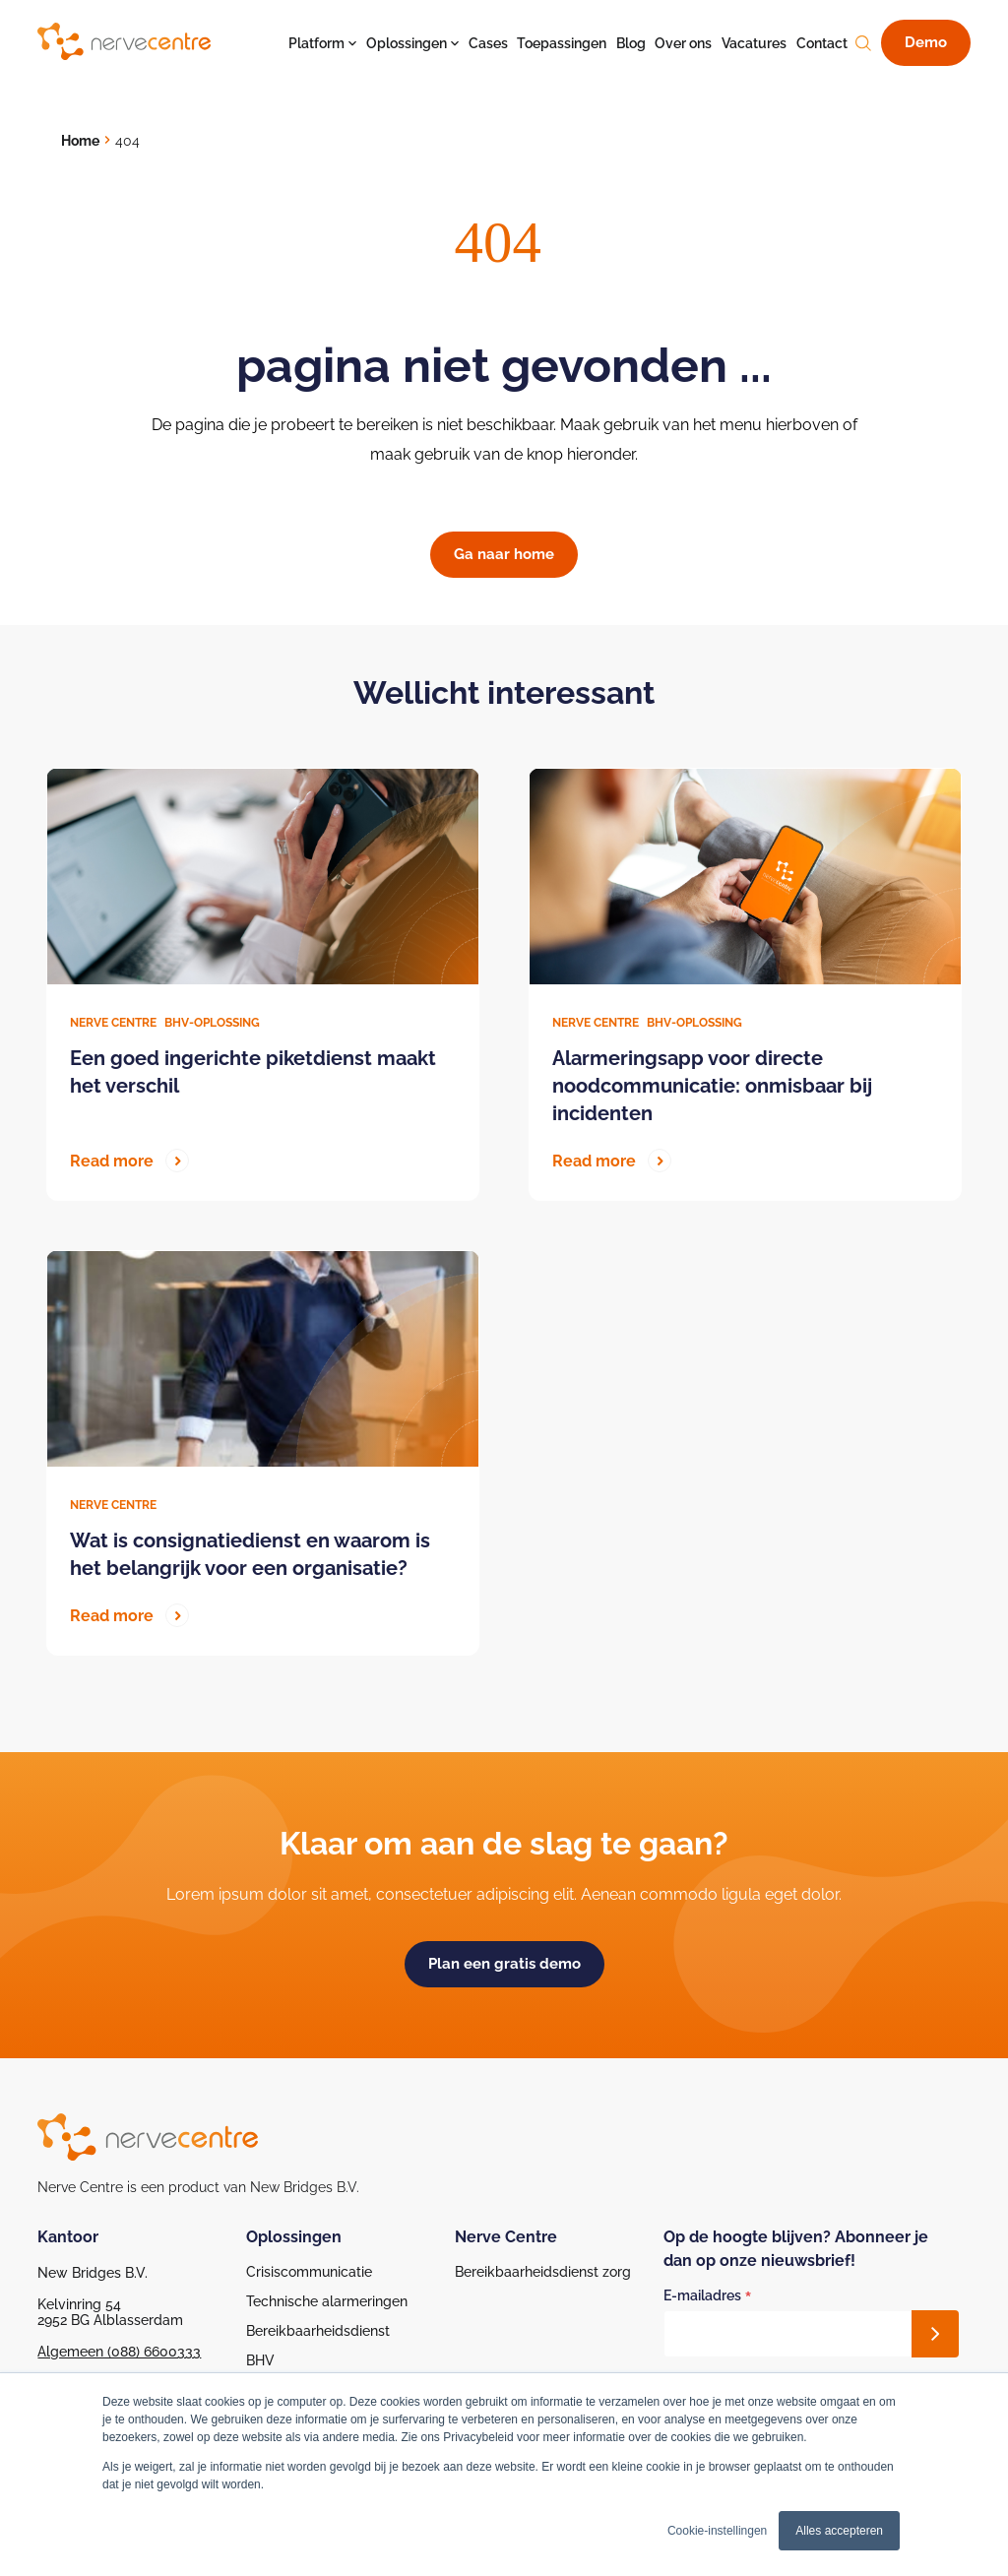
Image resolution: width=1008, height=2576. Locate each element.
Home (80, 141)
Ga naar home (504, 554)
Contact (822, 43)
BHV (260, 2360)
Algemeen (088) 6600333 (119, 2351)
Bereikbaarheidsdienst (318, 2331)
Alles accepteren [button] (839, 2531)
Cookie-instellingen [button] (717, 2531)
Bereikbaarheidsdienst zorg (543, 2272)
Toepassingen (561, 43)
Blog (631, 43)
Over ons (683, 43)
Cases (488, 43)
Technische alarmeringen (327, 2301)
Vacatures (754, 43)
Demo (926, 42)
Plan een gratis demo (504, 1964)
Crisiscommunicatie (309, 2272)
